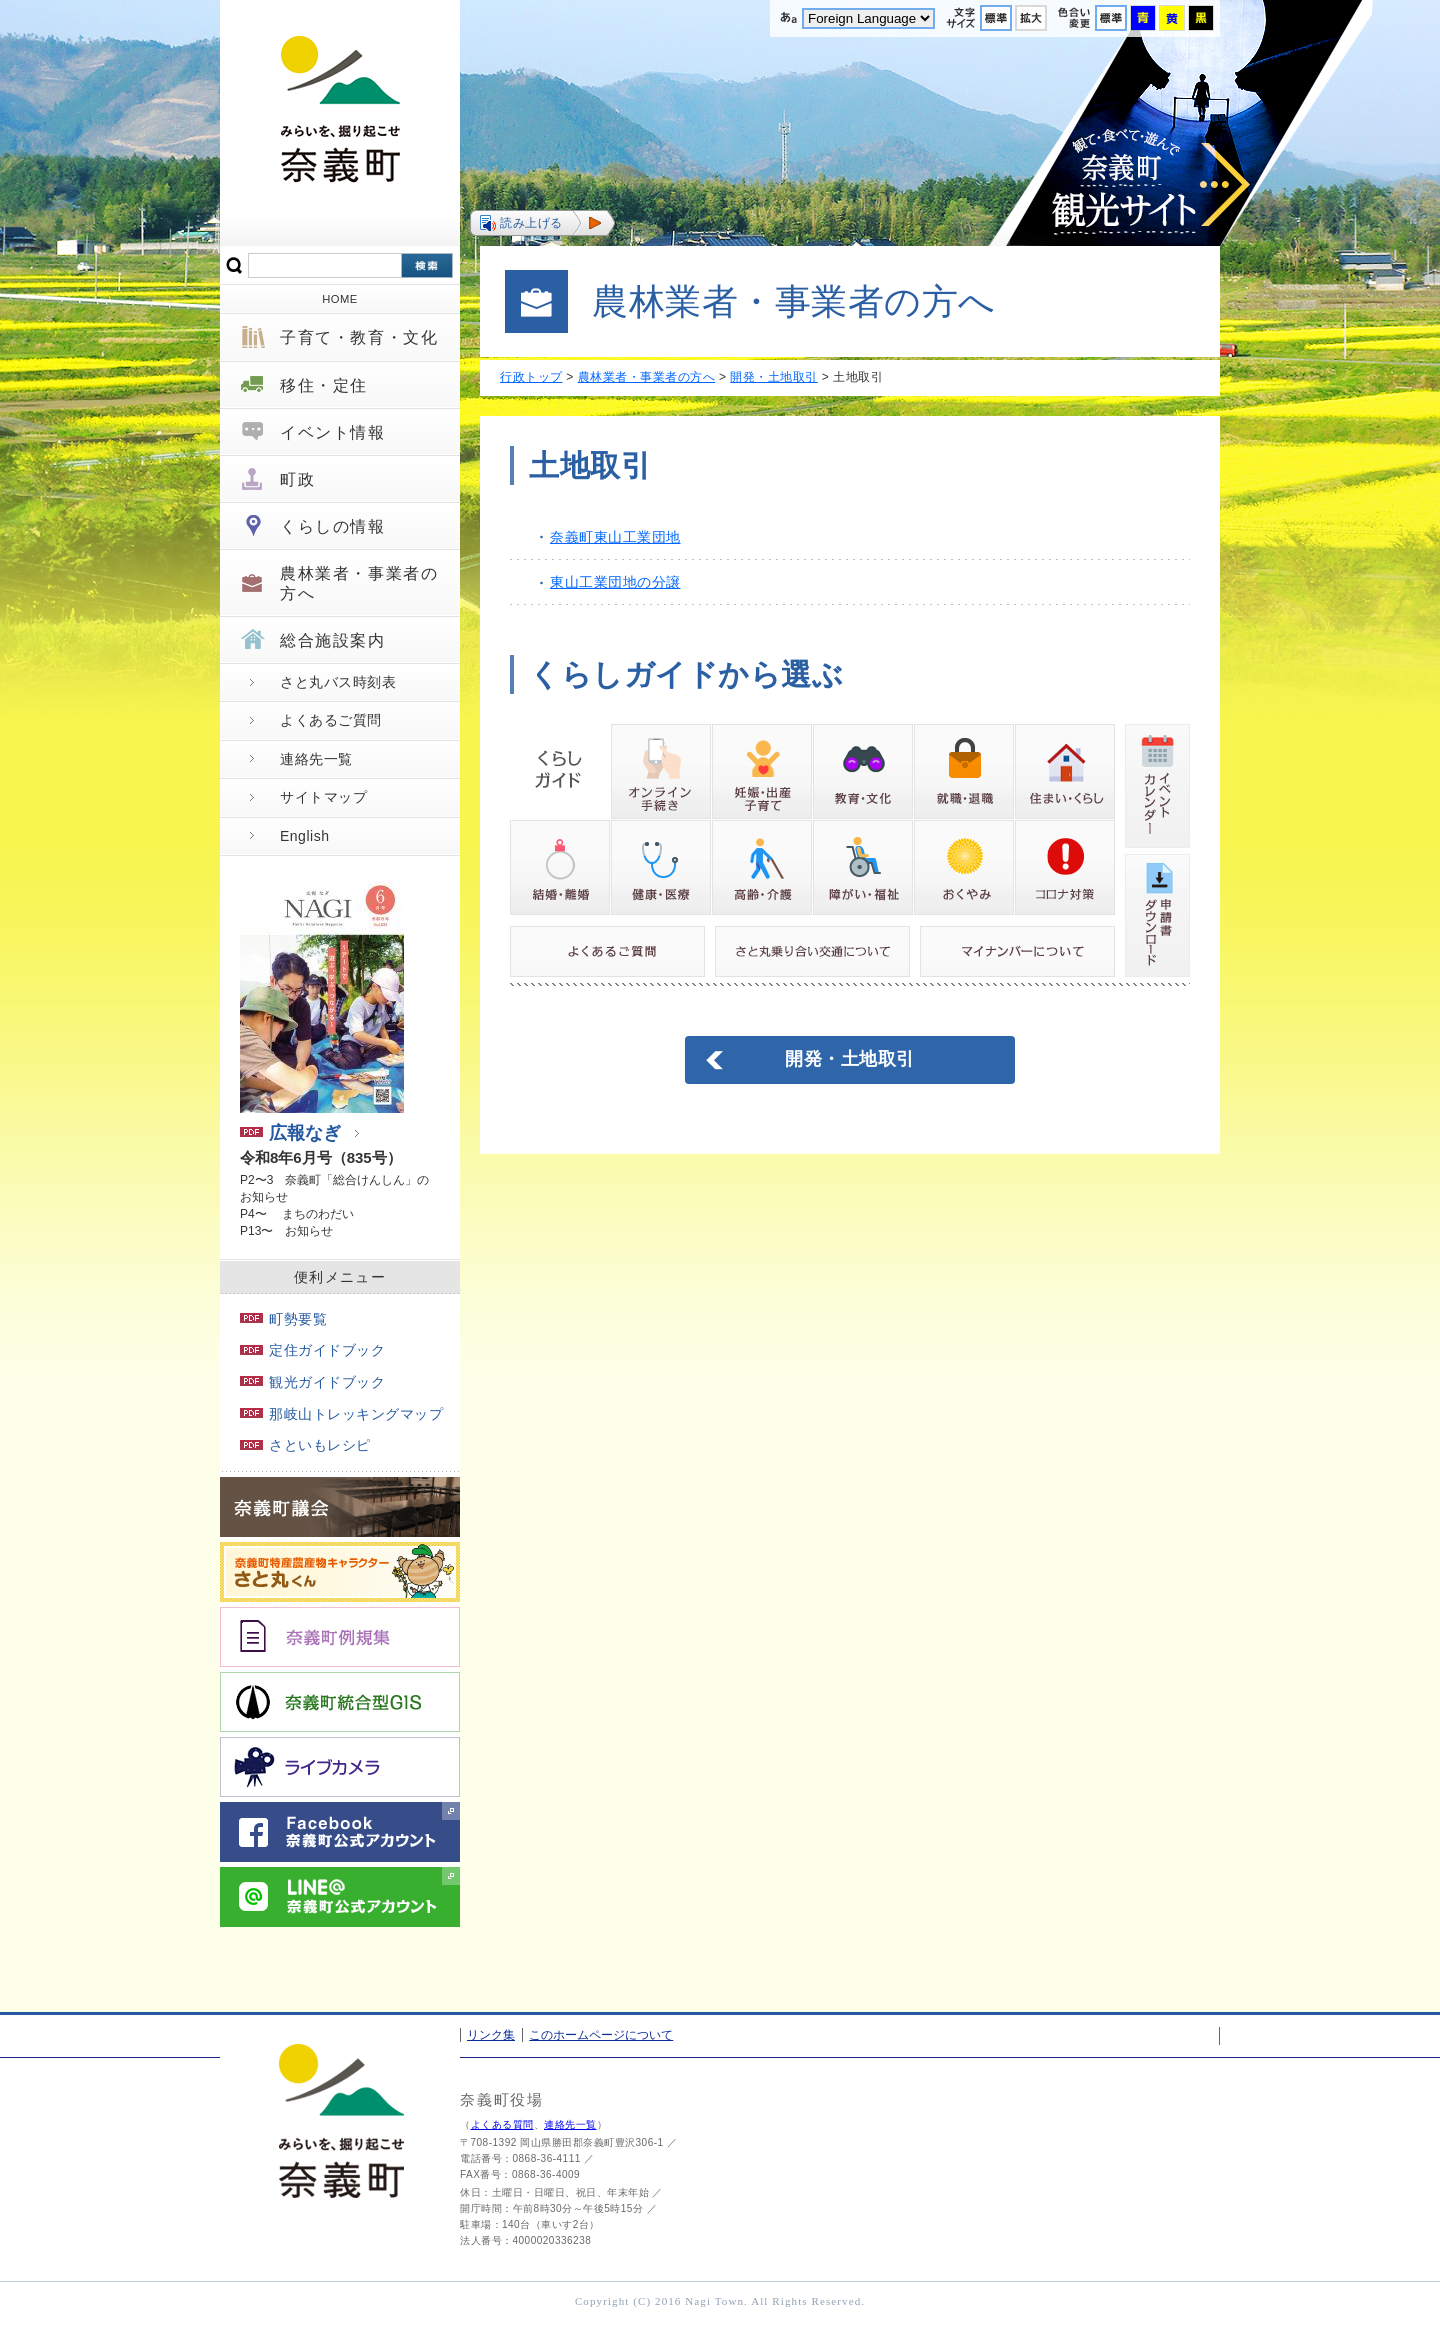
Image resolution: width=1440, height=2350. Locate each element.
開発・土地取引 (774, 377)
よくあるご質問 (331, 720)
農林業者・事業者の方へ (359, 583)
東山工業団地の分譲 (615, 582)
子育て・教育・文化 (359, 337)
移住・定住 (324, 385)
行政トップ (531, 377)
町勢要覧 (283, 1319)
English (304, 836)
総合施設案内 (333, 640)
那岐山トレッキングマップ (341, 1414)
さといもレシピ (305, 1445)
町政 (297, 479)
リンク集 (491, 2035)
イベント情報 (333, 432)
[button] (542, 223)
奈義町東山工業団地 (615, 537)
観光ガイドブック (312, 1382)
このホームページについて (601, 2035)
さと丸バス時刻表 (338, 682)
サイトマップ (323, 797)
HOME (340, 299)
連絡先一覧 (316, 759)
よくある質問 (502, 2124)
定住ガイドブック (312, 1350)
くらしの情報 (333, 526)
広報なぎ (290, 1133)
